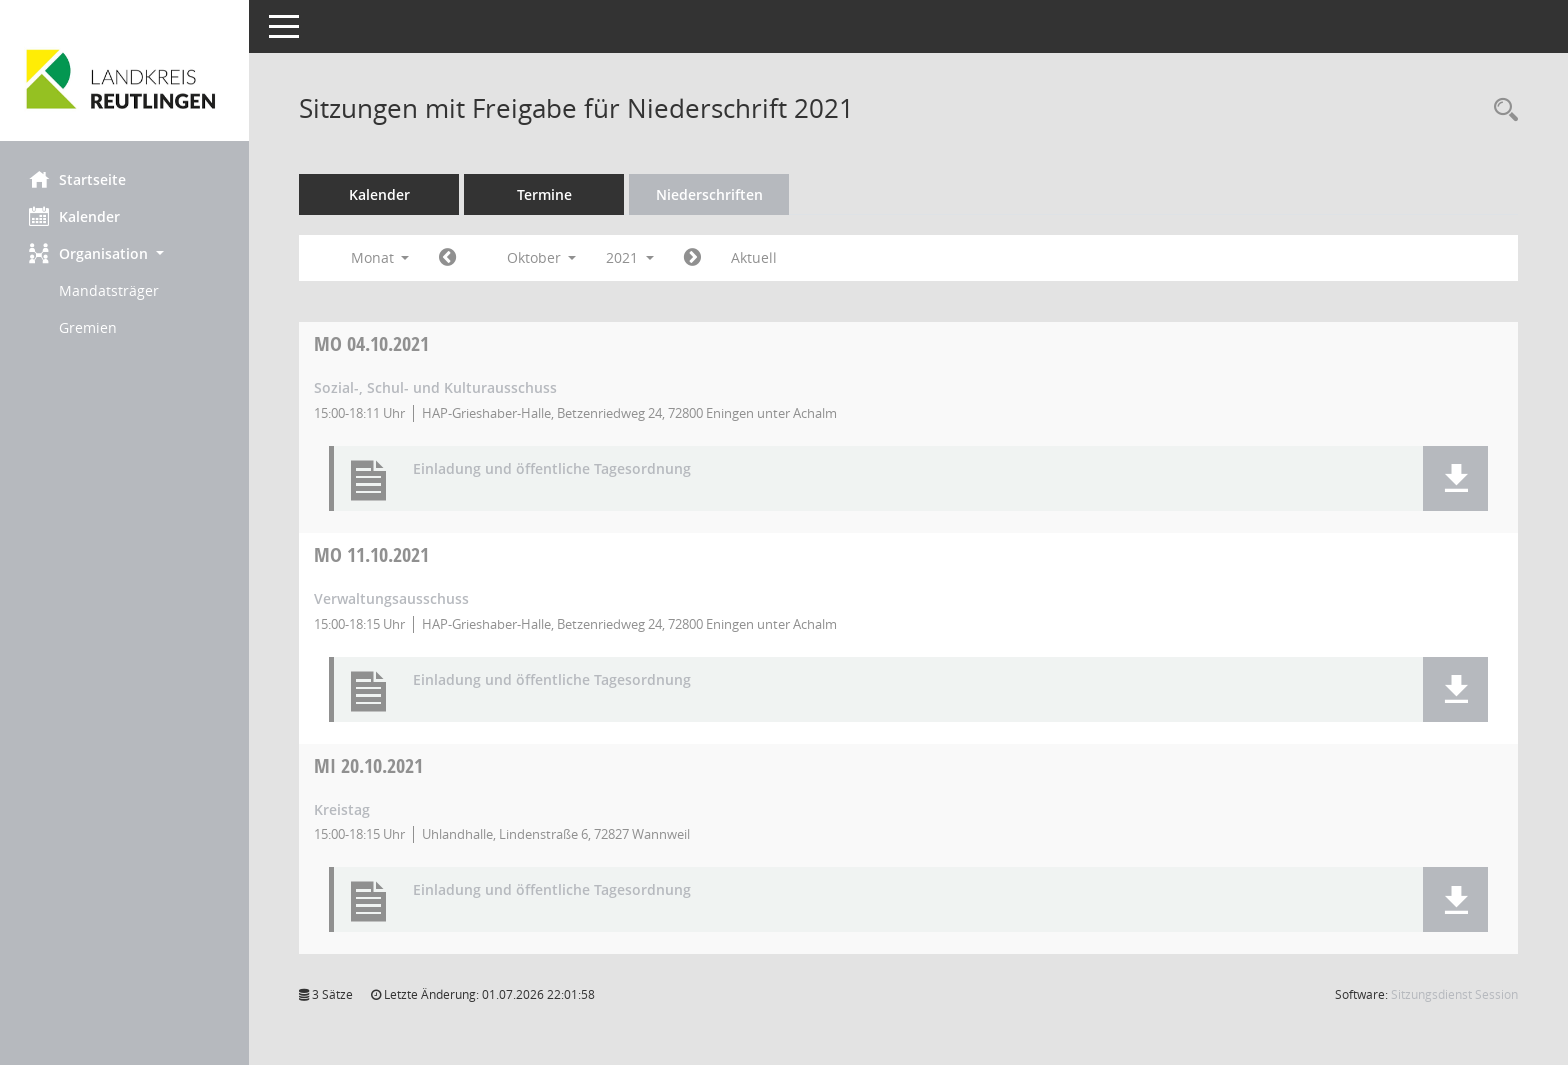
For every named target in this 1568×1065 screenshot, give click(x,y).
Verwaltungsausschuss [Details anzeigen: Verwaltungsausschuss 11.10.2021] (392, 598)
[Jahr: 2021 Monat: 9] (448, 258)
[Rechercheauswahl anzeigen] (1501, 110)
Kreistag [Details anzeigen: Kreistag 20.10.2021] (343, 809)
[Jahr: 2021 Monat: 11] (693, 258)
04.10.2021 (372, 343)
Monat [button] (380, 257)
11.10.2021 (372, 554)
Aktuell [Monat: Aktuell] (755, 257)
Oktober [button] (542, 257)
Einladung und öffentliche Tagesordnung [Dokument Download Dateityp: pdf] (553, 469)
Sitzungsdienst (1454, 994)
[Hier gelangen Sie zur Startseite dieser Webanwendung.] (125, 78)
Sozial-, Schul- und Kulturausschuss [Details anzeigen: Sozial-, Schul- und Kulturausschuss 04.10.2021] (436, 387)
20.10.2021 (369, 765)
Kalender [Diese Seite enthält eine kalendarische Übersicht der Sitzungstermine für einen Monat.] (75, 216)
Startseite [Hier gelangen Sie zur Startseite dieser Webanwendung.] (78, 179)
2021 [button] (631, 257)
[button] (125, 253)
